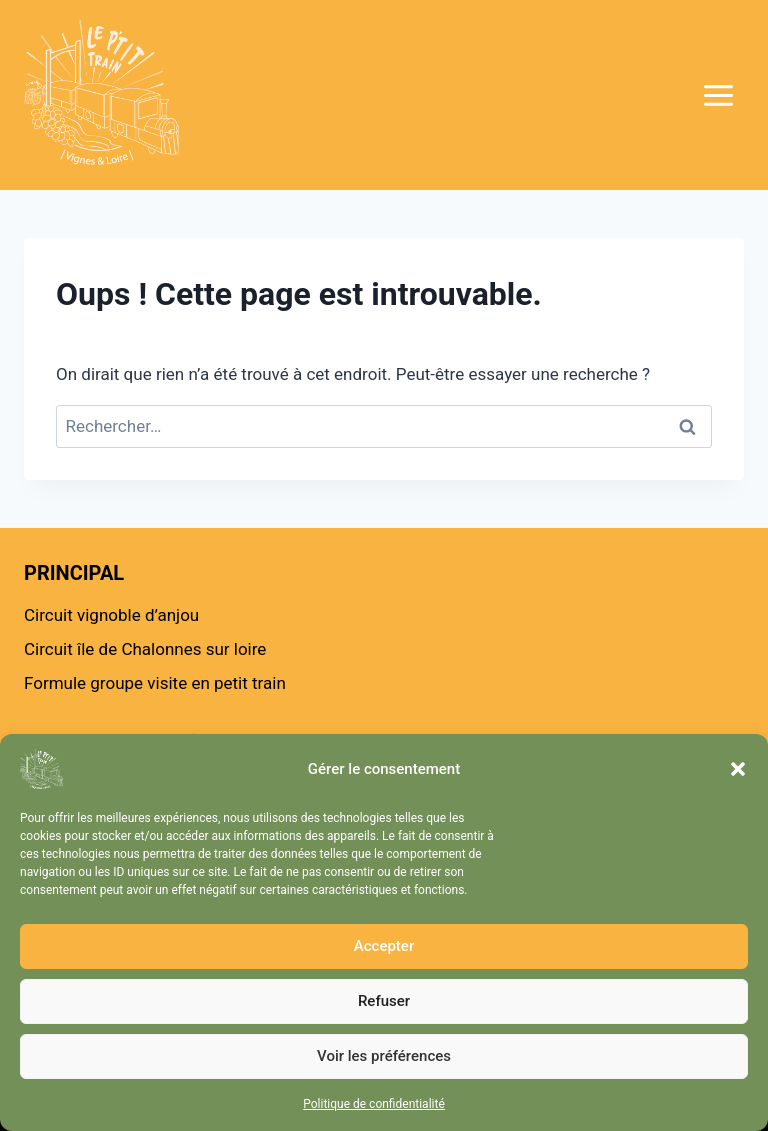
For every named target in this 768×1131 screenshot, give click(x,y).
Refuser (384, 1001)
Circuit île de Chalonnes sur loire (145, 649)
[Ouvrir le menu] (687, 95)
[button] (738, 769)
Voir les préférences (384, 1056)
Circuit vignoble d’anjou (111, 615)
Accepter (384, 946)
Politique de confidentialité (374, 1104)
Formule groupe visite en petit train (155, 683)
